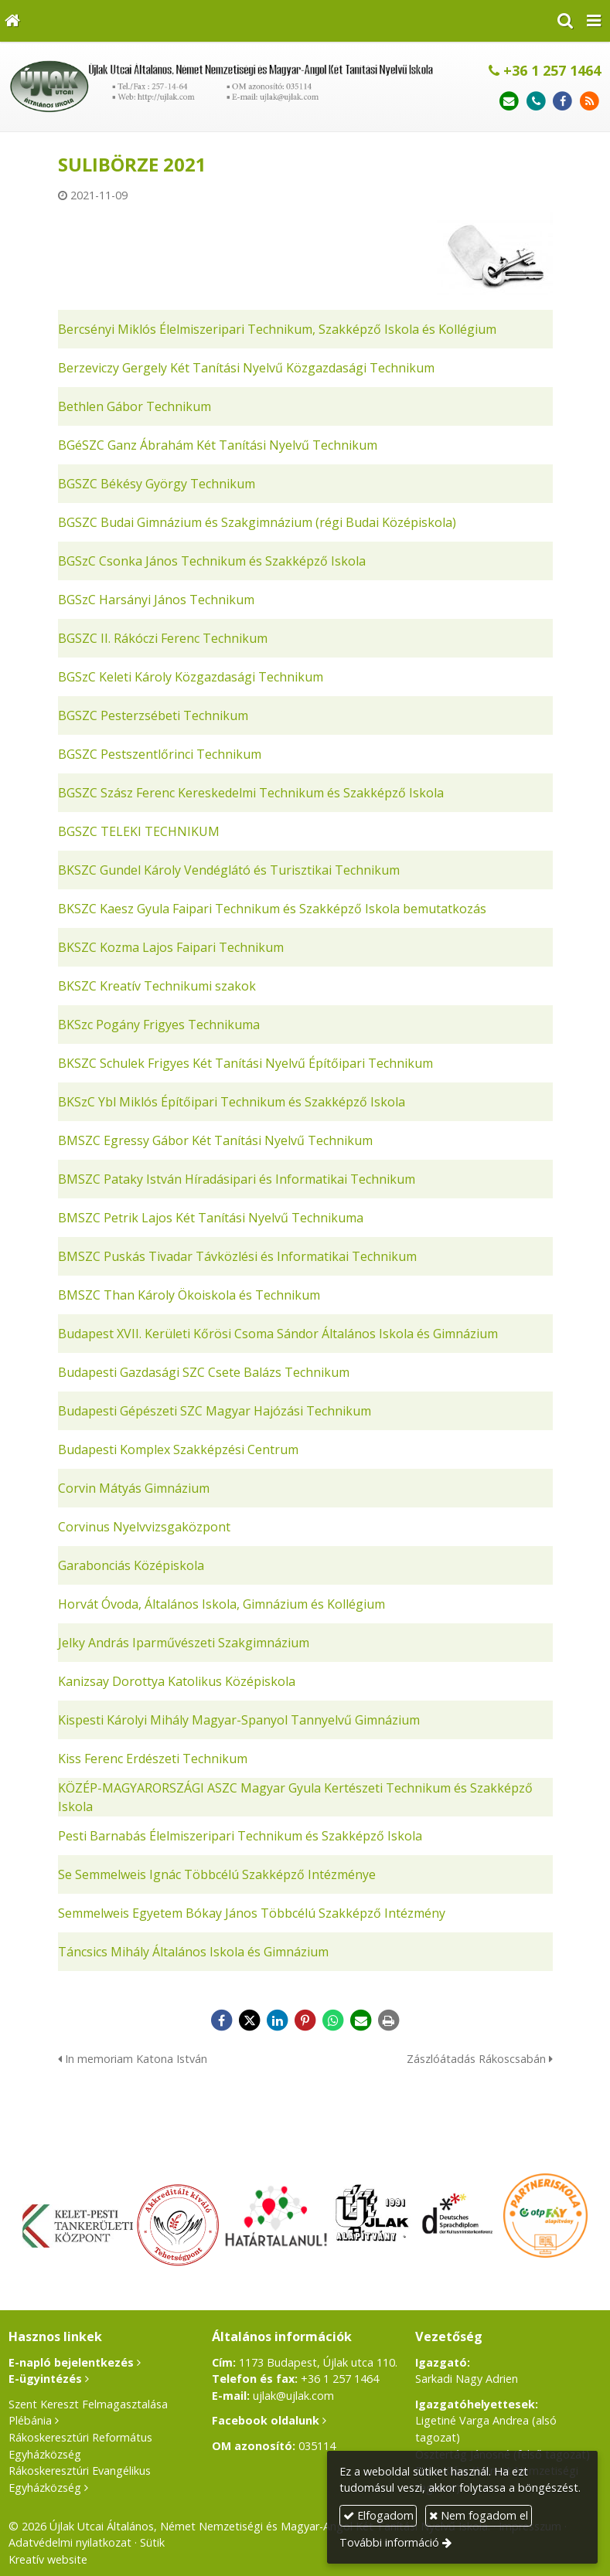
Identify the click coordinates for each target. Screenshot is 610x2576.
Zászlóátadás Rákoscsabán (480, 2058)
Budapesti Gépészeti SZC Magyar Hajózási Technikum (214, 1410)
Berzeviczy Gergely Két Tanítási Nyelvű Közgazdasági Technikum (246, 367)
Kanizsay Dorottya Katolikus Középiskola (176, 1681)
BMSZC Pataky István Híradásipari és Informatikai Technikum (236, 1179)
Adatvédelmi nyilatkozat (70, 2542)
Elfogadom (378, 2515)
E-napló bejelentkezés (71, 2362)
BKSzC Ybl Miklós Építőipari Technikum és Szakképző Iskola (231, 1101)
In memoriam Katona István (132, 2058)
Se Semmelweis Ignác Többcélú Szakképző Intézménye (217, 1874)
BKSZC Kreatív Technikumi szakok (157, 985)
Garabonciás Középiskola (131, 1565)
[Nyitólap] (12, 21)
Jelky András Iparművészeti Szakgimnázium (183, 1642)
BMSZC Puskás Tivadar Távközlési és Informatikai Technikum (237, 1256)
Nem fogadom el (478, 2515)
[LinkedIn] (277, 2020)
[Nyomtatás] (389, 2020)
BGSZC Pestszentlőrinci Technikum (159, 754)
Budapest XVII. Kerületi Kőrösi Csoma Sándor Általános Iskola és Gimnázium (278, 1333)
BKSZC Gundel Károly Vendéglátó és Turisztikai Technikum (229, 869)
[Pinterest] (305, 2020)
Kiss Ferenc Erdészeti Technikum (152, 1758)
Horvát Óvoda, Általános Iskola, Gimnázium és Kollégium (221, 1604)
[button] (594, 21)
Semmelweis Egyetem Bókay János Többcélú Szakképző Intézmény (251, 1913)
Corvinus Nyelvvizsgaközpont (144, 1526)
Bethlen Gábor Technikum (134, 406)
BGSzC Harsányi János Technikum (156, 599)
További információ (389, 2542)
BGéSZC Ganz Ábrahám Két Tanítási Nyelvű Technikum (217, 445)
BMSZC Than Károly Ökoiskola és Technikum (189, 1294)
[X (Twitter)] (249, 2020)
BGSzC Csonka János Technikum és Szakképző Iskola (212, 560)
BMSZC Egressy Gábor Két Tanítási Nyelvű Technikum (215, 1140)
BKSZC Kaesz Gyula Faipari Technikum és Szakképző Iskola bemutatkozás (272, 908)
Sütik (152, 2542)
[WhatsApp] (333, 2020)
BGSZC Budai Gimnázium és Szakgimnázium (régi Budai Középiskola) (257, 522)
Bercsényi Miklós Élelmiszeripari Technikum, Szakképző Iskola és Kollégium (277, 329)
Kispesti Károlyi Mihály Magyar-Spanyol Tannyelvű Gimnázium (239, 1719)
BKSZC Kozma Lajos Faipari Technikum (171, 947)
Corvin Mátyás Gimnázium (134, 1488)
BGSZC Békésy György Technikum (156, 483)
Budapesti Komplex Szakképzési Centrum (178, 1449)
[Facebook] (562, 101)
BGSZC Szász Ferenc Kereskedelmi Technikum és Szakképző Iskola (251, 792)
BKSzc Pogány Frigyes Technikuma (159, 1024)
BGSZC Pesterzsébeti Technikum (153, 715)
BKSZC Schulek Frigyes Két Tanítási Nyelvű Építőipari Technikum (245, 1063)
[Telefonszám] (536, 101)
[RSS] (589, 101)
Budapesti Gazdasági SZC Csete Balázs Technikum (203, 1372)
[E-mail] (509, 101)
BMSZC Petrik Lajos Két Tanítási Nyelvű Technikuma (210, 1217)
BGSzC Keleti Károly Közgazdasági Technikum (190, 676)
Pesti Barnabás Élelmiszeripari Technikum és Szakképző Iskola (240, 1835)
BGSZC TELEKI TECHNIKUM (139, 831)
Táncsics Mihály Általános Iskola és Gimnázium (193, 1951)
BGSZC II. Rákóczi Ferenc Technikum (163, 638)
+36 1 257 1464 (545, 70)
